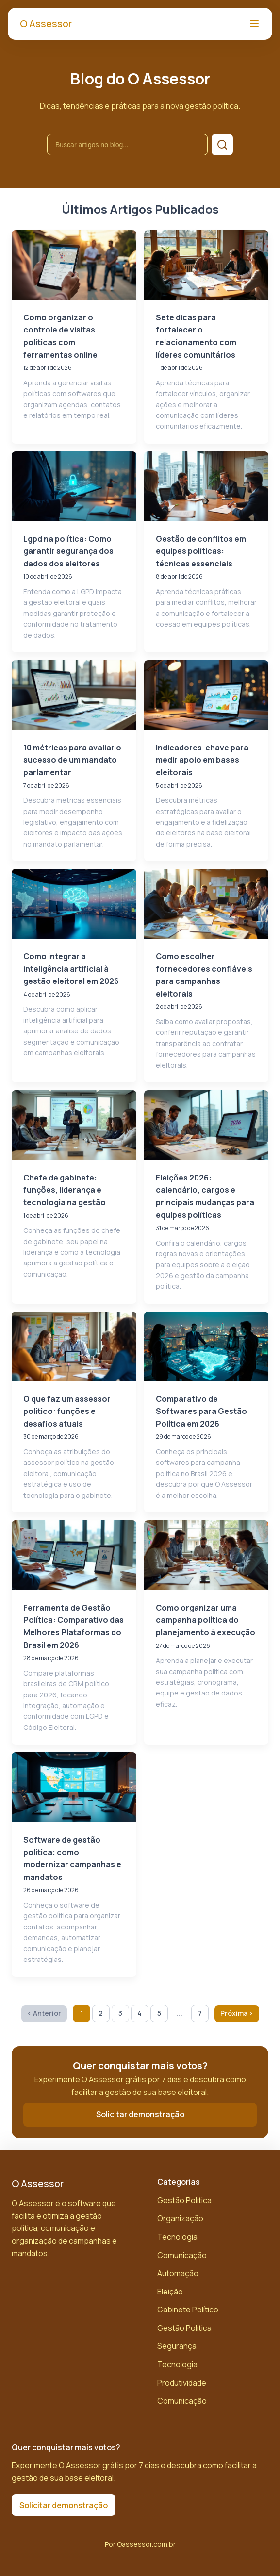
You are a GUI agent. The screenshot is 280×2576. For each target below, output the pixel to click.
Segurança (177, 2346)
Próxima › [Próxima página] (236, 2013)
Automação (177, 2273)
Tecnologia (177, 2236)
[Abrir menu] (254, 24)
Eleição (170, 2291)
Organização (180, 2218)
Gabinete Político (187, 2309)
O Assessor (46, 23)
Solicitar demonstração (140, 2114)
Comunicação (182, 2255)
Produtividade (181, 2382)
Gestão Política (184, 2200)
